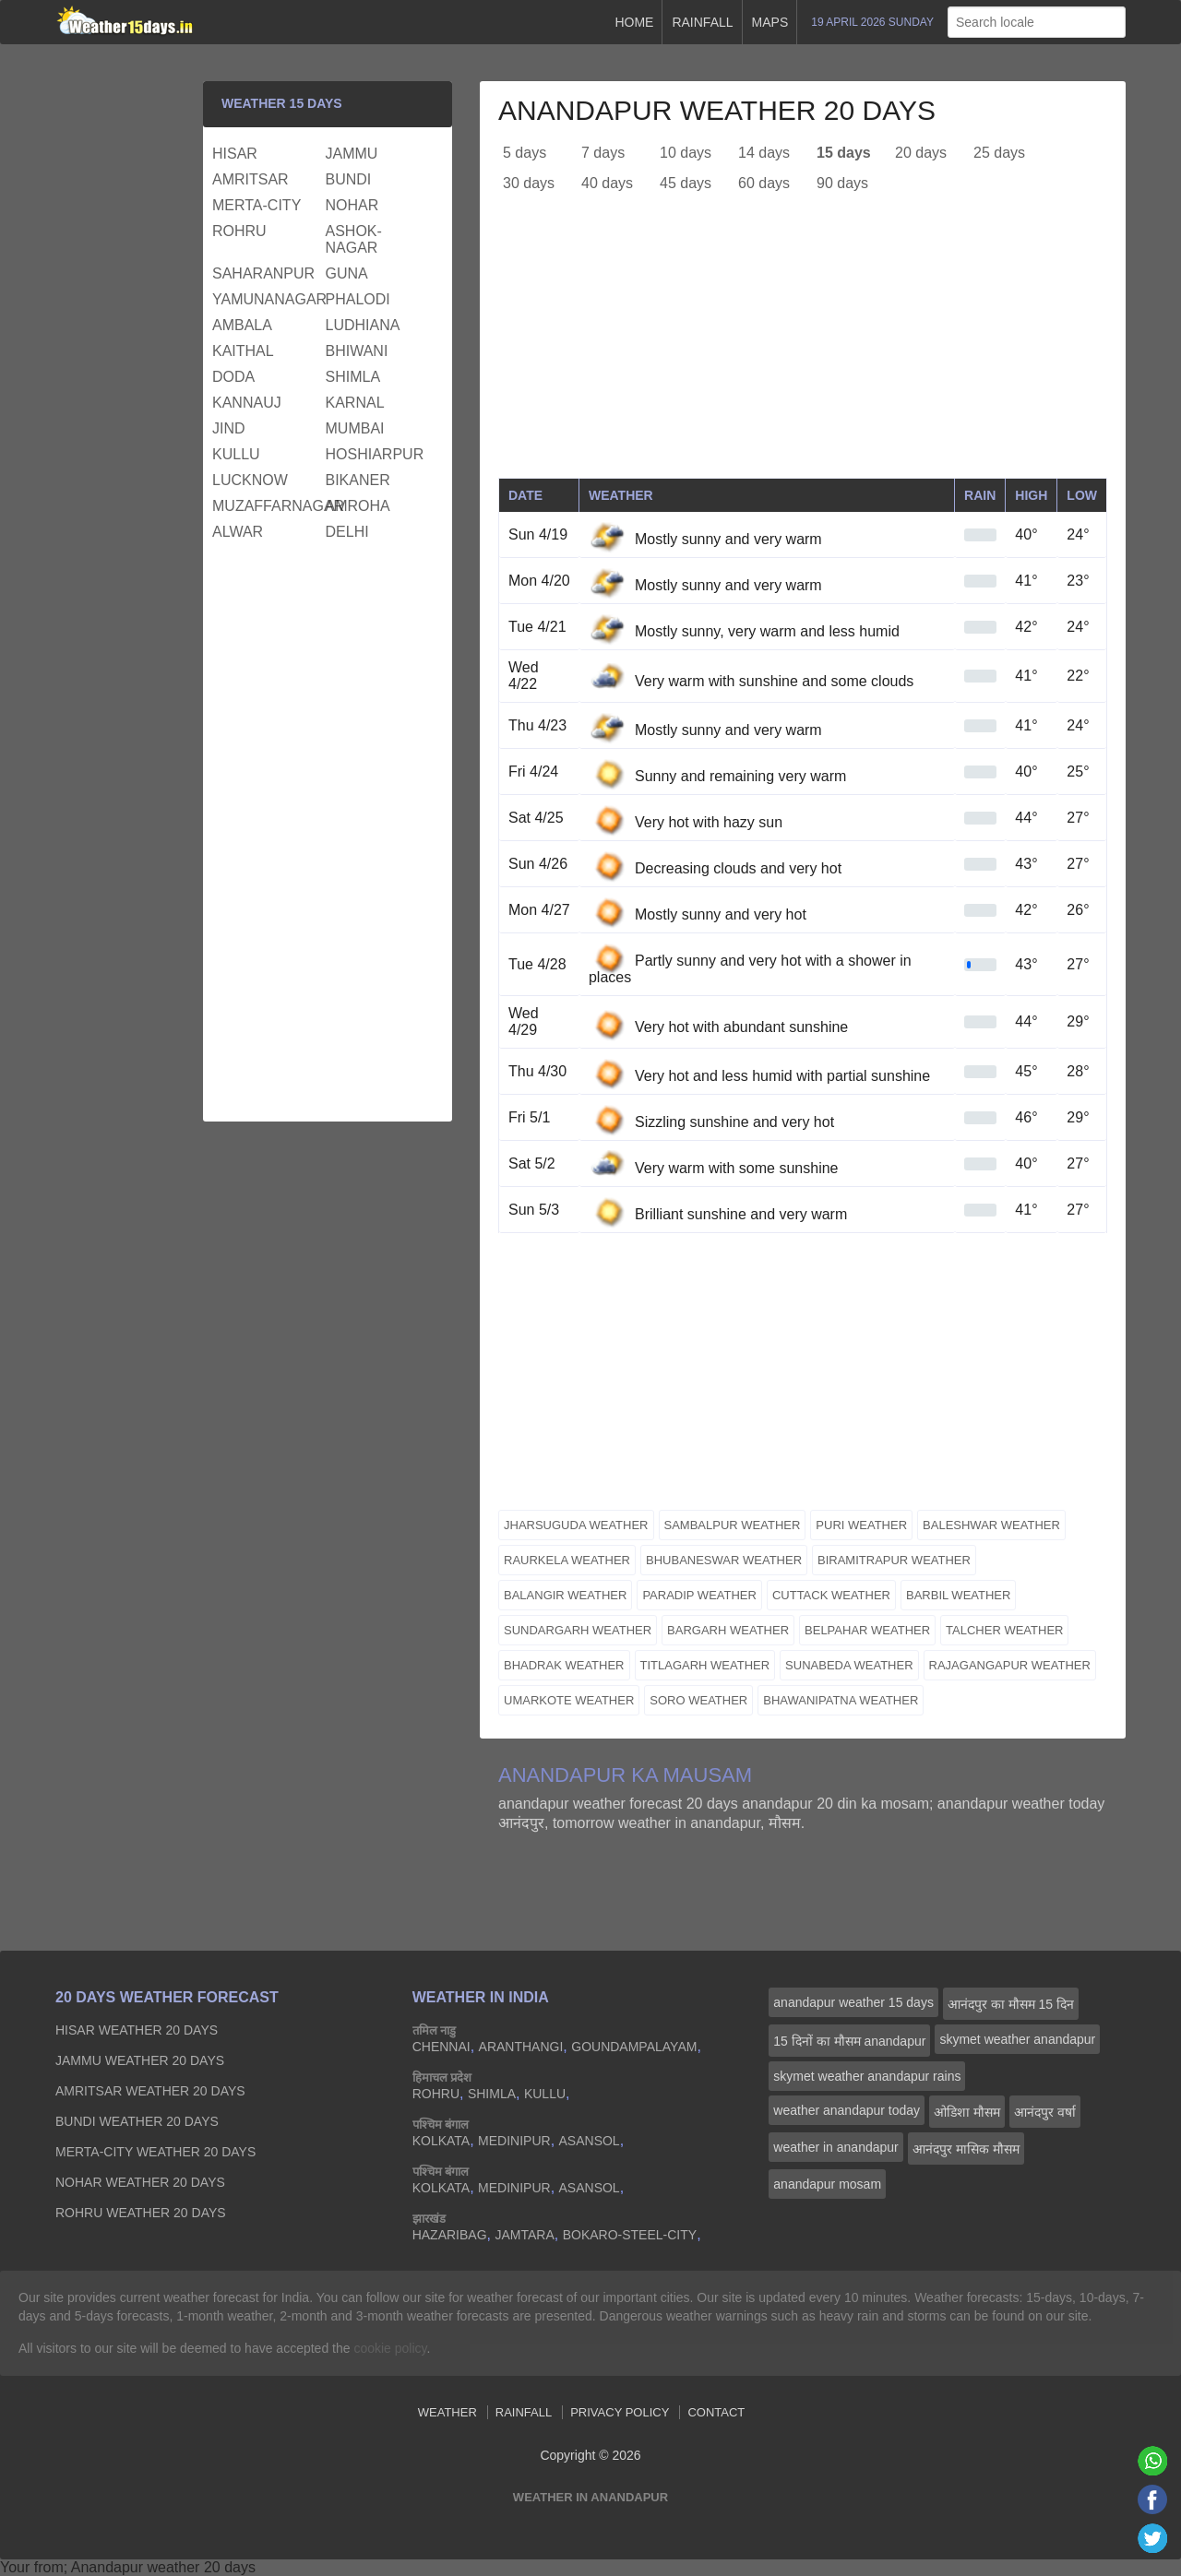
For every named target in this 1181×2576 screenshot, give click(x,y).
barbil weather (958, 1595)
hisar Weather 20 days (136, 2030)
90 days (842, 183)
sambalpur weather (732, 1525)
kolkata (441, 2140)
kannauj (246, 402)
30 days (529, 183)
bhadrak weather (564, 1665)
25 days (999, 152)
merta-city (256, 205)
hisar (234, 153)
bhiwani (357, 351)
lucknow (250, 480)
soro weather (698, 1700)
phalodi (358, 299)
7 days (603, 152)
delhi (347, 532)
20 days (921, 152)
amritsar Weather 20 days (150, 2090)
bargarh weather (728, 1630)
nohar (352, 205)
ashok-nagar (354, 239)
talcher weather (1004, 1630)
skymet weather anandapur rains (866, 2076)
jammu (352, 153)
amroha (358, 506)
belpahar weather (867, 1630)
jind (228, 428)
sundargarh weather (577, 1630)
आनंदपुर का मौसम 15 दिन (1011, 2004)
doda (233, 377)
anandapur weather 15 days (853, 2002)
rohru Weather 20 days (140, 2212)
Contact (716, 2412)
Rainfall (702, 22)
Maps (770, 22)
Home (633, 22)
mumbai (355, 428)
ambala (242, 325)
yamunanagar (266, 299)
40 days (607, 183)
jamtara (524, 2234)
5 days (524, 152)
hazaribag (449, 2234)
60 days (764, 183)
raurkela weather (567, 1560)
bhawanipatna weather (840, 1700)
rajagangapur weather (1010, 1665)
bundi (349, 179)
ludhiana (363, 325)
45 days (685, 183)
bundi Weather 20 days (137, 2121)
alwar (237, 532)
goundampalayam (634, 2046)
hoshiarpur (375, 454)
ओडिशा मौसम (967, 2112)
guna (347, 273)
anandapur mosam (827, 2184)
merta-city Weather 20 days (155, 2151)
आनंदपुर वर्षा (1045, 2112)
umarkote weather (569, 1700)
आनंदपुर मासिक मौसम (966, 2149)
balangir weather (565, 1595)
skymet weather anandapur (1017, 2039)
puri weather (861, 1525)
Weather (447, 2412)
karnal (355, 402)
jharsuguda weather (576, 1525)
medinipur (514, 2140)
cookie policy (389, 2348)
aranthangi (521, 2046)
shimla (353, 377)
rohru (239, 231)
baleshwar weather (991, 1525)
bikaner (358, 480)
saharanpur (263, 273)
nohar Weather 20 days (140, 2182)
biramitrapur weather (894, 1560)
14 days (764, 152)
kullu (236, 454)
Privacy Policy (619, 2412)
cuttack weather (831, 1595)
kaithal (243, 351)
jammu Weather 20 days (139, 2060)
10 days (685, 152)
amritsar (250, 179)
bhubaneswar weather (724, 1560)
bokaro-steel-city (630, 2234)
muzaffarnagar (266, 506)
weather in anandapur (835, 2147)
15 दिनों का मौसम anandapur (849, 2041)
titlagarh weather (705, 1665)
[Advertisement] (802, 349)
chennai (441, 2046)
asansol (589, 2140)
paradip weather (699, 1595)
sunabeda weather (849, 1665)
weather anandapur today (846, 2110)
